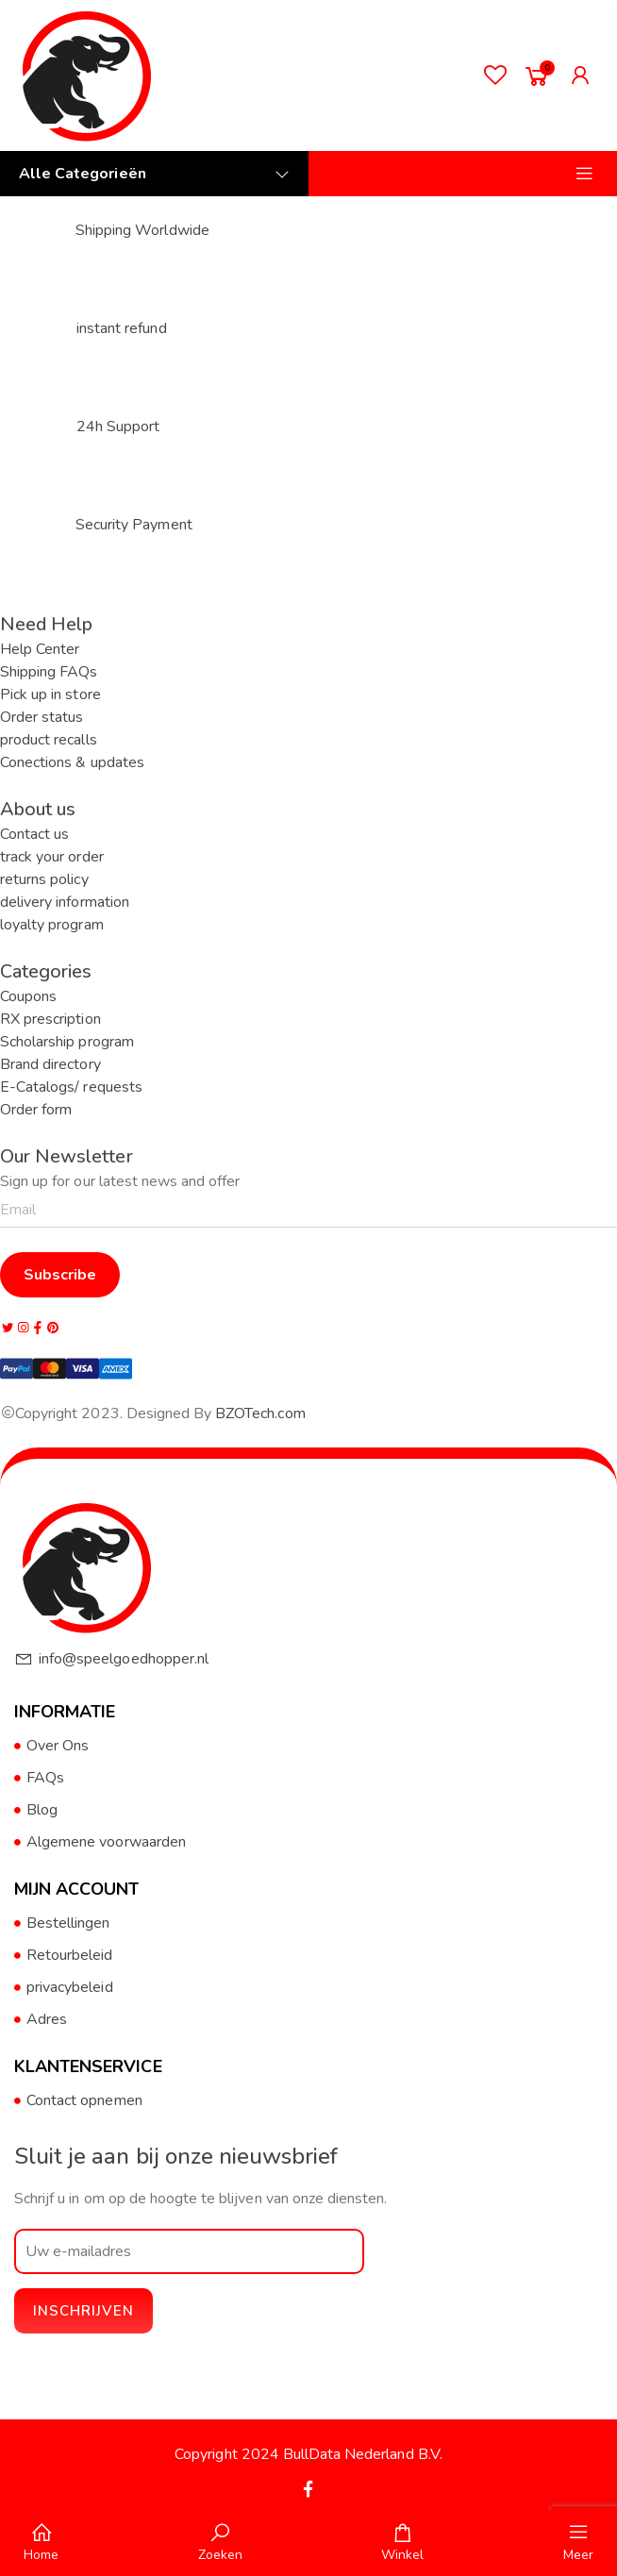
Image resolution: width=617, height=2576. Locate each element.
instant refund (121, 328)
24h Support (117, 426)
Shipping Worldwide (142, 230)
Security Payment (133, 524)
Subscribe (60, 1274)
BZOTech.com (260, 1413)
